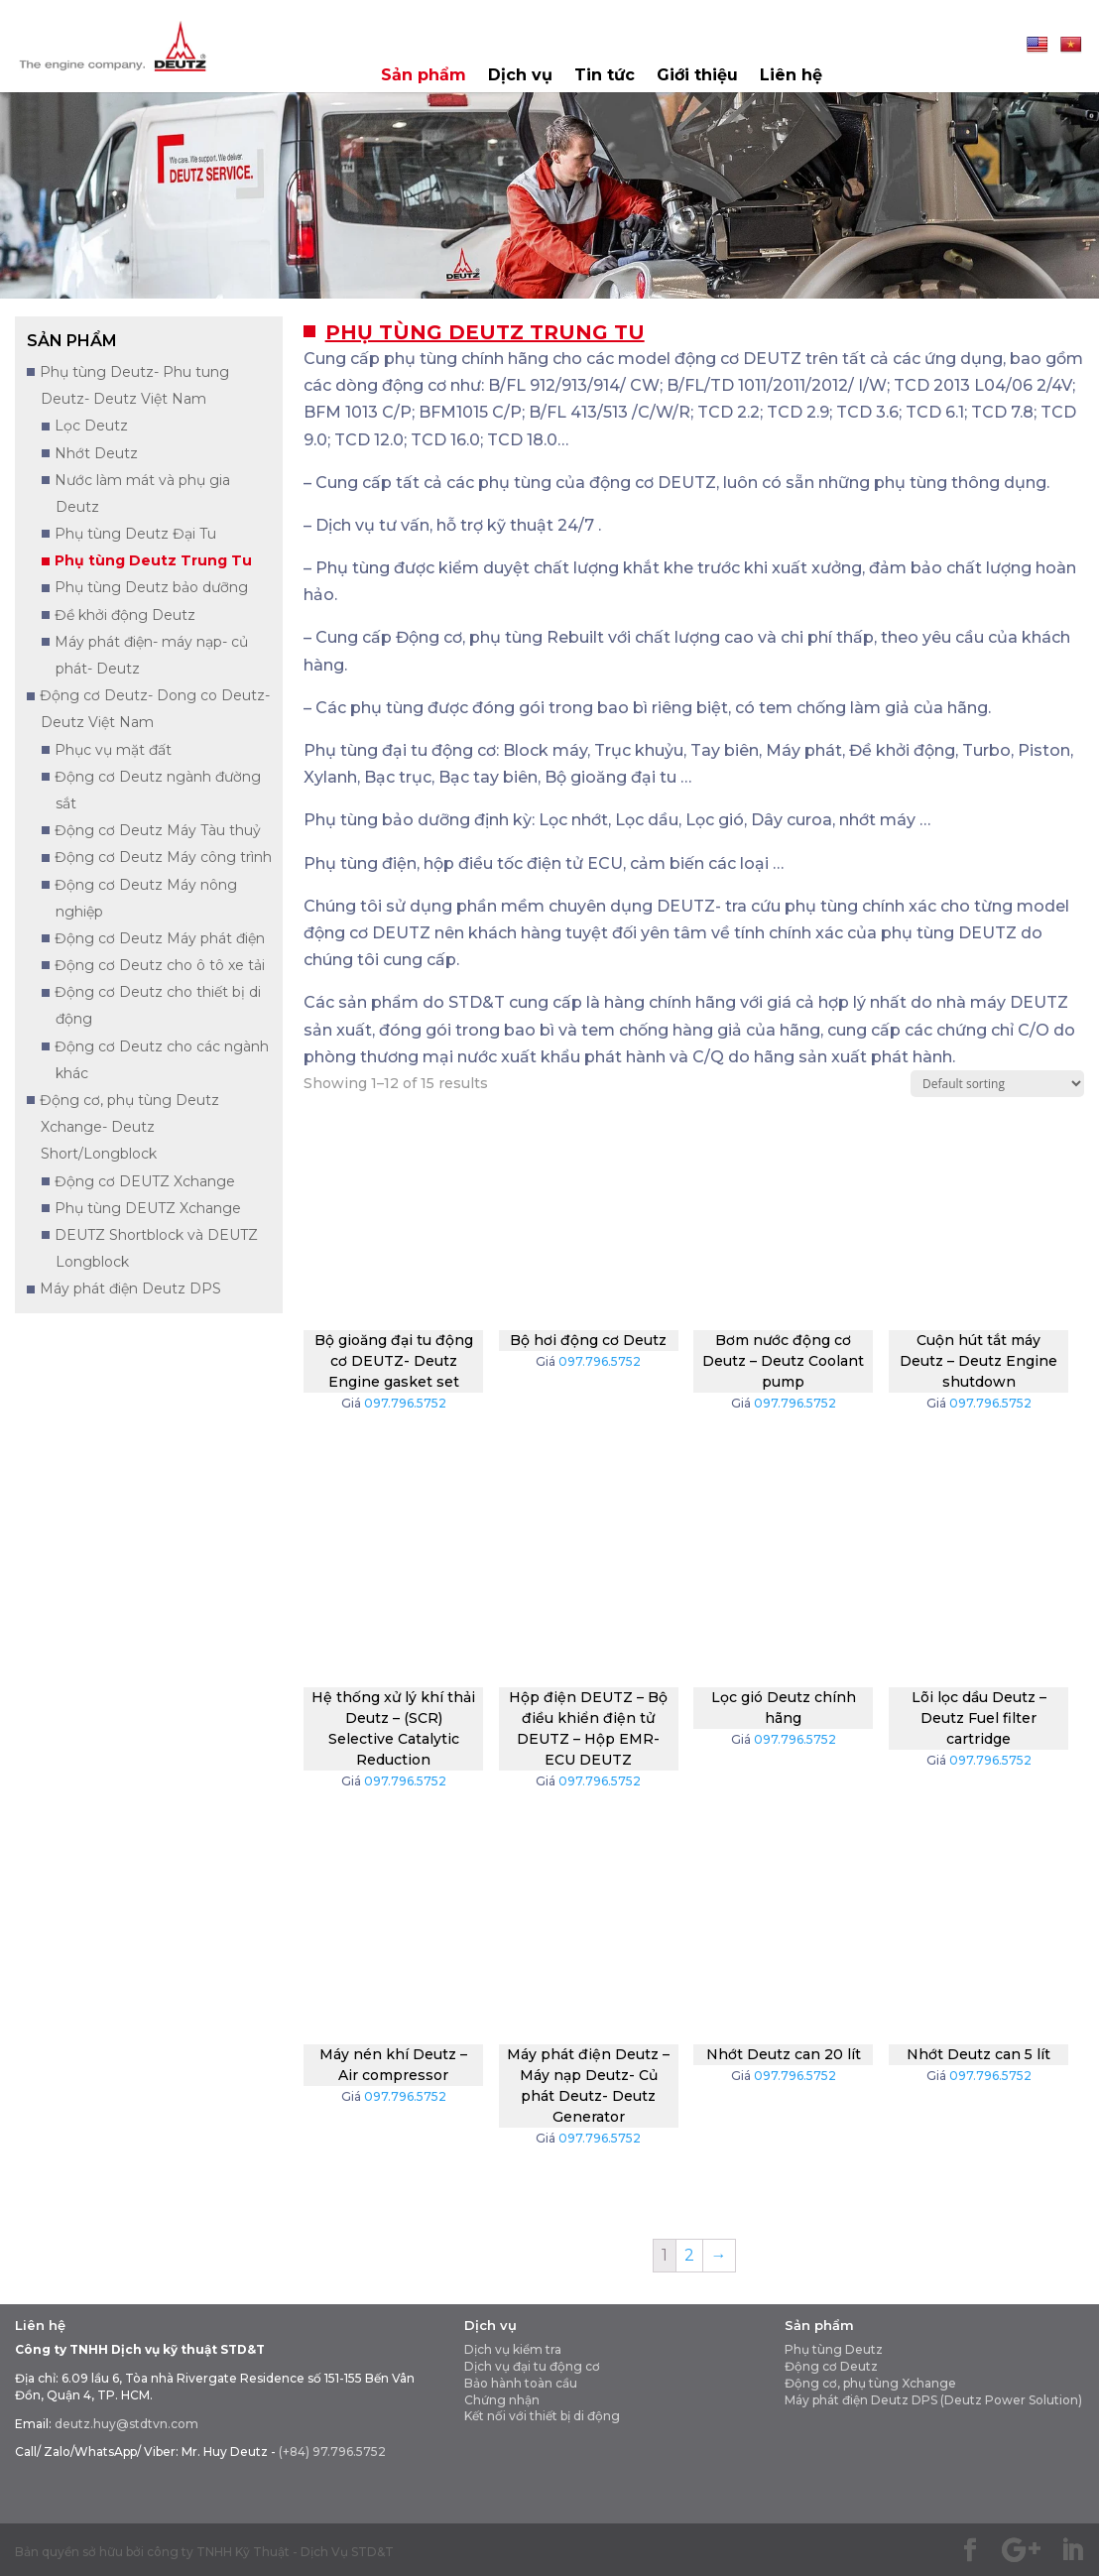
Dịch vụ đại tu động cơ (532, 2366)
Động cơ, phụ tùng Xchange (870, 2383)
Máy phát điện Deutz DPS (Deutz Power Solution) (933, 2399)
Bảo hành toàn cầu (520, 2383)
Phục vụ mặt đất (113, 750)
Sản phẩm (423, 76)
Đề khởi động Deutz (125, 615)
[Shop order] (997, 1083)
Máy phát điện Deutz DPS (130, 1288)
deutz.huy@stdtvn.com (126, 2423)
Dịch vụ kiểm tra (512, 2349)
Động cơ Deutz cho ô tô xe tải (160, 965)
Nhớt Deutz (96, 453)
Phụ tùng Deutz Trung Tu (153, 560)
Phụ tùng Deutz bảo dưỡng (151, 587)
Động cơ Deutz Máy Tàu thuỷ (158, 830)
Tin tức (604, 76)
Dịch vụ (520, 76)
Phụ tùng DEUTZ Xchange (148, 1208)
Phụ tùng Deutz (834, 2349)
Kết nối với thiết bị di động (542, 2415)
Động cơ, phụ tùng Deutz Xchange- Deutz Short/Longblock (129, 1127)
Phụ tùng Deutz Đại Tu (135, 534)
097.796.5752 (405, 1403)
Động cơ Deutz (831, 2366)
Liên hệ (791, 76)
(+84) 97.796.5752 (332, 2451)
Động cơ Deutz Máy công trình (163, 857)
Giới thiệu (697, 76)
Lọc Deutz (91, 425)
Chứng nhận (502, 2399)
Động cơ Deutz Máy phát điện (160, 938)
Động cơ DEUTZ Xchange (145, 1181)
